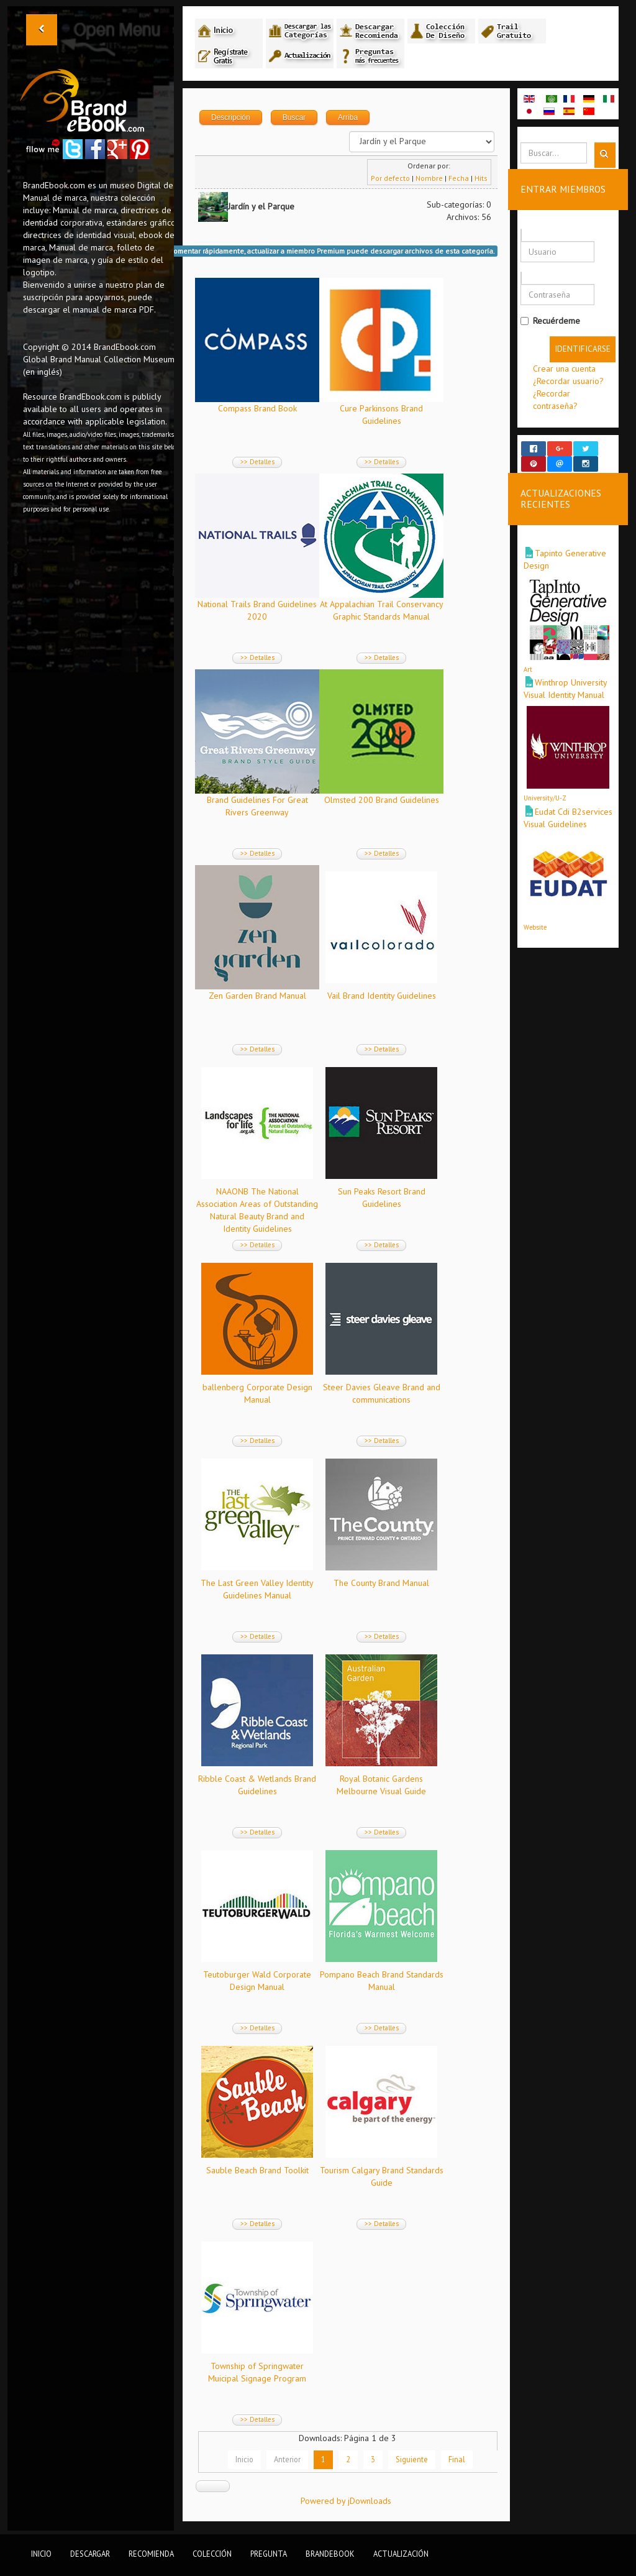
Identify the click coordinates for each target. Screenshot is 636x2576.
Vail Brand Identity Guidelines (381, 995)
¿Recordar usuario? (568, 381)
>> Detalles (257, 461)
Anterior (287, 2459)
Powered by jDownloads (346, 2500)
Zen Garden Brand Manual (257, 995)
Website (535, 916)
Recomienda (151, 2554)
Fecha (458, 178)
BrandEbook (330, 2554)
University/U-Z (545, 786)
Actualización (401, 2554)
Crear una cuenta (564, 368)
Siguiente (412, 2459)
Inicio (244, 2459)
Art (528, 657)
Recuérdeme (550, 320)
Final (456, 2459)
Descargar (90, 2554)
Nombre (429, 178)
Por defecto (390, 178)
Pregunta (268, 2554)
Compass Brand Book (257, 408)
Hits (481, 178)
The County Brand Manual (381, 1582)
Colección (212, 2554)
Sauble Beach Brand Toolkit (257, 2170)
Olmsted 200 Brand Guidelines (381, 799)
